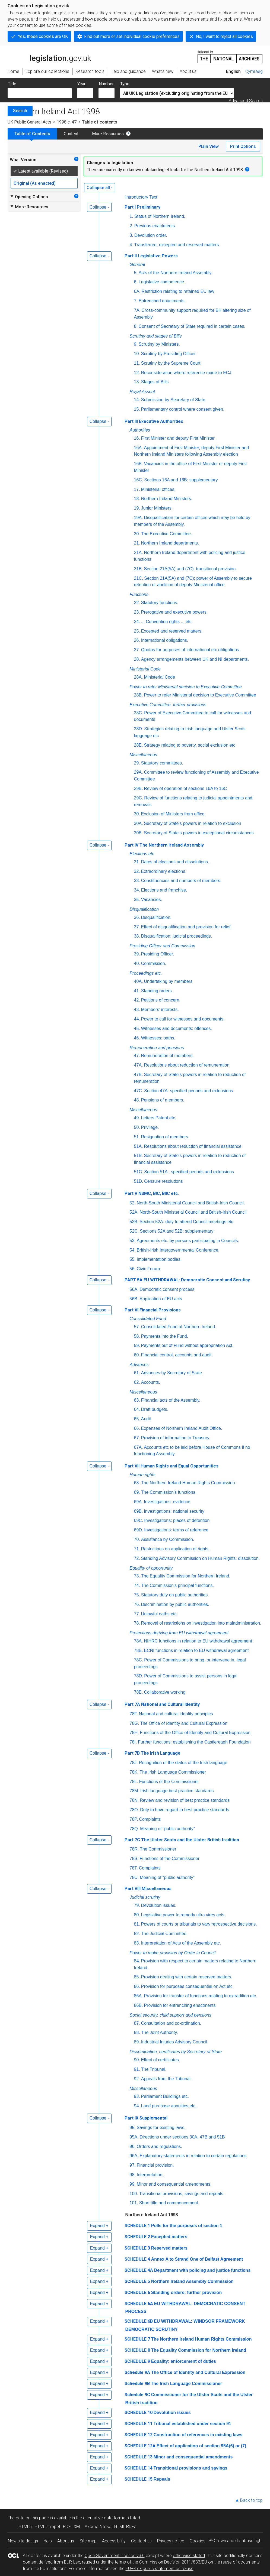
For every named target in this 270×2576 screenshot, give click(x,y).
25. (137, 631)
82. (137, 1933)
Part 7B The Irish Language (152, 1753)
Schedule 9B (137, 2383)
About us (65, 2540)
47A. (138, 1065)
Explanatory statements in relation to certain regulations (192, 2155)
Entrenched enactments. (162, 301)
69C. (138, 1520)
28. (137, 659)
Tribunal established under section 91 (192, 2423)
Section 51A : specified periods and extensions (189, 1171)
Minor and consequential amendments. (174, 2184)
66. (137, 1428)
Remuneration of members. (167, 1055)
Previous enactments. (155, 225)
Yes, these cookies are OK (43, 36)
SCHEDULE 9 (137, 2361)
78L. (134, 1781)
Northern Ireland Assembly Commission (192, 2281)
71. (137, 1549)
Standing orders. (157, 991)
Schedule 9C (137, 2394)
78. (137, 1623)
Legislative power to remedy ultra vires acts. (183, 1915)
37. (137, 927)
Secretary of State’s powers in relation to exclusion (192, 823)
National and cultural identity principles (176, 1714)
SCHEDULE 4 (137, 2259)
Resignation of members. (165, 1137)
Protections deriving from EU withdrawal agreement (179, 1633)
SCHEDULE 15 (139, 2479)
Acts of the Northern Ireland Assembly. (175, 272)
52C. (134, 1231)
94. (137, 2106)
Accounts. (150, 1382)
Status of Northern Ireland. (159, 216)
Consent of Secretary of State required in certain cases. (192, 326)
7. (136, 301)
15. (137, 409)
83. (137, 1943)
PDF (67, 2526)
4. (131, 244)
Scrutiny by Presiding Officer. (169, 353)
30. (137, 814)
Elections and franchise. (164, 890)
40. (137, 963)
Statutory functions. (159, 602)
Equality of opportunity (151, 1568)
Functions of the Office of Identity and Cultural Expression (195, 1732)
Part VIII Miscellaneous (148, 1888)
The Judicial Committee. (164, 1933)
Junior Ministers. (157, 508)
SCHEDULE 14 (139, 2468)
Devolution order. (150, 235)
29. (137, 763)
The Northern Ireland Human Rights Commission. (188, 1482)
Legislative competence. (162, 282)
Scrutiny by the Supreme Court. (171, 363)
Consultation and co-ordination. (171, 2023)
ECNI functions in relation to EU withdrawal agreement (196, 1650)
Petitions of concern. (160, 1000)
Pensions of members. (162, 1100)
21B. (138, 568)
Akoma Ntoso (98, 2526)
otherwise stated (189, 2555)
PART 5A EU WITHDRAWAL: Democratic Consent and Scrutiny (187, 1279)
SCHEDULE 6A (139, 2303)
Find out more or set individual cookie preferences (132, 36)
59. (137, 1345)
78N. (134, 1800)
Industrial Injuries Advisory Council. (174, 2042)
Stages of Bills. (155, 382)
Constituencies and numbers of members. (181, 880)
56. (133, 1268)
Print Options (243, 146)
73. (137, 1576)
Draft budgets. (155, 1409)
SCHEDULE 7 (137, 2339)
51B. (138, 1155)
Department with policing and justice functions (202, 2270)
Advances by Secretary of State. (172, 1372)
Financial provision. (155, 2165)
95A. (134, 2137)
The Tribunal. (153, 2069)
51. (137, 1137)
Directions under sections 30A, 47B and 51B (182, 2137)
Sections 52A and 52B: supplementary (176, 1231)
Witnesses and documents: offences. (176, 1028)
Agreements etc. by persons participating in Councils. (188, 1240)
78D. (138, 1676)
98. (133, 2174)
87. (137, 2023)
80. (137, 1915)
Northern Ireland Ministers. (166, 498)
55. (133, 1259)
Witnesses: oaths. (158, 1038)
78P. (134, 1819)
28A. (138, 677)
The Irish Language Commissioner (172, 1772)
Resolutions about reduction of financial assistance (192, 1146)
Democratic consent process (166, 1289)
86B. (138, 2005)
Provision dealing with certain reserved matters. (186, 1977)
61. (137, 1372)
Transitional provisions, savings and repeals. (181, 2193)
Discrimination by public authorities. (175, 1604)
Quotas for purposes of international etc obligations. (190, 649)
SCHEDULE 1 (137, 2225)
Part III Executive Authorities (154, 421)
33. (137, 880)
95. (133, 2127)
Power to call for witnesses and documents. (183, 1019)
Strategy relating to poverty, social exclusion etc (189, 745)
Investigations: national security (174, 1511)
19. (137, 508)
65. (137, 1419)
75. (137, 1595)
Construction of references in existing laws (198, 2434)
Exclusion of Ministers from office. (173, 814)
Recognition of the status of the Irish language (183, 1762)
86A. (138, 1996)
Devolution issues (172, 2412)
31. (137, 862)
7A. (137, 310)
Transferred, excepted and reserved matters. (177, 244)
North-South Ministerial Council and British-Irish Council (192, 1212)
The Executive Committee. (166, 534)
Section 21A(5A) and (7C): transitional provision (190, 568)
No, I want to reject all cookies (224, 36)
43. (137, 1009)
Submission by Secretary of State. (174, 399)
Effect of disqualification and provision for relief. (186, 927)
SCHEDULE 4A (139, 2270)
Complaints (150, 1819)
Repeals (162, 2479)
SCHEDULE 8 (137, 2350)
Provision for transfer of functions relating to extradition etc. (200, 1996)
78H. (134, 1732)
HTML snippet (47, 2526)
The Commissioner (158, 1849)
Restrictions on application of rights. (175, 1549)
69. (137, 1492)
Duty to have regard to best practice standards (184, 1809)
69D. (138, 1530)
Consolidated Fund (148, 1318)
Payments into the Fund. (164, 1336)
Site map (88, 2540)
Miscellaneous (143, 755)
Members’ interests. (160, 1009)
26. (137, 640)
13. (137, 382)
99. (133, 2184)
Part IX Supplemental (146, 2118)
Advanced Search (246, 100)
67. (137, 1438)
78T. (134, 1868)
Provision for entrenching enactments (179, 2005)
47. (137, 1055)
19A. (138, 517)
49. (137, 1118)
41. (137, 991)
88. (137, 2032)
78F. (134, 1714)
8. (136, 326)
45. (137, 1028)
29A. (138, 772)
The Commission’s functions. (168, 1492)
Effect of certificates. (160, 2059)
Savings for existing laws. (161, 2127)
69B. (138, 1511)
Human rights (142, 1474)
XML (78, 2526)
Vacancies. (151, 899)
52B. (134, 1221)
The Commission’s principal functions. (177, 1585)
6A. (137, 291)
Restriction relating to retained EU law (178, 291)
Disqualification (144, 909)
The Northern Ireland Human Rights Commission (201, 2339)
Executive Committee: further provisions (168, 704)
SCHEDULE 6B (139, 2321)
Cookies (197, 2540)
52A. (134, 1212)
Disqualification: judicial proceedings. (176, 936)
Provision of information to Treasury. (175, 1438)
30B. (138, 833)
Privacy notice (170, 2540)
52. (133, 1203)
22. (137, 602)
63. (137, 1400)
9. (136, 344)
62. (137, 1382)
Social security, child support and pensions (170, 2015)
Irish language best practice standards (177, 1790)
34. (137, 890)
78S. (134, 1858)
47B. (138, 1074)
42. (137, 1000)
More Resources (108, 133)
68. (137, 1482)
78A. (138, 1641)
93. (137, 2096)
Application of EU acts (160, 1299)
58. (137, 1336)
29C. (138, 798)
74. (137, 1585)
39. (137, 954)
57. (137, 1326)
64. (137, 1409)
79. (137, 1905)
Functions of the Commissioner (169, 1781)
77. (137, 1614)
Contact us (141, 2540)
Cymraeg (254, 71)
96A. (134, 2155)
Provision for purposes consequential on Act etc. (187, 1986)
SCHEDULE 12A (140, 2445)
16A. (138, 447)
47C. (138, 1090)
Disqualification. (156, 917)
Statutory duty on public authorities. (175, 1595)
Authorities (140, 430)
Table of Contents (32, 133)
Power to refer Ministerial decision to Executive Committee (186, 687)
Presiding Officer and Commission (162, 946)
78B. (138, 1650)
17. (137, 489)
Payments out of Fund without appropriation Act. (187, 1345)
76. (137, 1604)
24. (137, 621)
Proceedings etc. (146, 973)
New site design (23, 2540)
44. (137, 1019)
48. (137, 1100)
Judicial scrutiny (145, 1897)
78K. (134, 1772)
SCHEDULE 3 (137, 2248)
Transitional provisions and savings (190, 2468)
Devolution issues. (158, 1905)
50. (137, 1127)
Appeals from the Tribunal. (166, 2078)
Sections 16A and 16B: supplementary (181, 480)
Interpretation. (150, 2174)
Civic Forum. (149, 1268)
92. (137, 2078)
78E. (138, 1692)
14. (137, 399)
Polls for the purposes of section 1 (186, 2225)
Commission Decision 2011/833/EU (173, 2562)
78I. (133, 1742)
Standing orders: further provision (186, 2292)
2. (131, 225)
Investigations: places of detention (176, 1520)
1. (131, 216)
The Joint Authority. (159, 2032)
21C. (138, 578)
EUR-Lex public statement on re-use (159, 2568)
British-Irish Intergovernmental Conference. (178, 1250)
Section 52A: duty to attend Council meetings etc (186, 1221)
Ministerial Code (145, 669)
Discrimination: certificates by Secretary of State (176, 2051)
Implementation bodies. (159, 1259)
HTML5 (25, 2526)
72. (137, 1558)
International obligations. (164, 640)
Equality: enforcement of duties (183, 2361)
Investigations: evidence (167, 1501)
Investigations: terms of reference (176, 1530)
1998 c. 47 (67, 122)
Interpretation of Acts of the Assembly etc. (181, 1943)
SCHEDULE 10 (139, 2412)
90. (137, 2059)
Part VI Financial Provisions (153, 1310)
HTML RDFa (125, 2526)
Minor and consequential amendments (193, 2457)
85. (137, 1977)
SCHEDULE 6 (137, 2292)
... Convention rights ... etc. (167, 621)
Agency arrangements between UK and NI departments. (195, 659)
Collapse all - (100, 187)
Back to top (251, 2500)
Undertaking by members (168, 981)
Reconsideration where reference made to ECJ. (187, 372)
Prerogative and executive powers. (174, 612)
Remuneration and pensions (157, 1047)
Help (47, 2540)
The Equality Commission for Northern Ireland (198, 2350)
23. (137, 612)
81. (137, 1924)
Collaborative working (164, 1692)
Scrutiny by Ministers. (159, 344)
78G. (134, 1723)
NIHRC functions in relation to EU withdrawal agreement (198, 1641)
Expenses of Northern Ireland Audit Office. (181, 1428)
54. (133, 1250)
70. (137, 1539)
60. (137, 1355)
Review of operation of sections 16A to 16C (185, 788)
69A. (138, 1501)
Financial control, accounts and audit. (177, 1355)
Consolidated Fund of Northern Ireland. (178, 1326)
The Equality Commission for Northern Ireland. (185, 1576)
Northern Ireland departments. (170, 543)
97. (133, 2165)
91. (137, 2069)
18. (137, 498)
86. (137, 1986)
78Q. (134, 1828)
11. (137, 363)
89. (137, 2042)
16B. (138, 463)
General (137, 264)
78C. (138, 1660)
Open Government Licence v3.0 (115, 2555)
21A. (138, 552)
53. (133, 1240)
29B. (138, 788)
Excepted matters (169, 2236)
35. (137, 899)
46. (137, 1038)
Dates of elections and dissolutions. (175, 862)
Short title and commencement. (169, 2203)
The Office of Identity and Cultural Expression (183, 1723)
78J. (134, 1762)
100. (134, 2193)
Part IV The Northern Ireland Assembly (164, 845)
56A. (134, 1289)
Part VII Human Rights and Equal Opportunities (171, 1466)
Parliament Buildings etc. (165, 2096)
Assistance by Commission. (167, 1539)
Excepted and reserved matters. (172, 631)
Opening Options (29, 196)
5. (136, 272)
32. (137, 871)
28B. (138, 695)
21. (137, 543)
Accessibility (114, 2540)
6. (136, 282)
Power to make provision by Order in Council (173, 1952)
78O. (134, 1809)
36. (137, 917)
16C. (138, 480)
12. (137, 372)
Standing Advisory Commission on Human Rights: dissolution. (200, 1558)
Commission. (153, 963)
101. (134, 2203)
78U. (134, 1877)
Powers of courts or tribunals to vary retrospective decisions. (199, 1924)
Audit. (146, 1419)
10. (137, 353)
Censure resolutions (163, 1181)
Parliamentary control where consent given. (182, 409)
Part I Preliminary (142, 207)
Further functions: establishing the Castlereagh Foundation (194, 1742)
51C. (138, 1171)
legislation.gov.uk (49, 56)
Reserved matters (169, 2248)
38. (137, 936)
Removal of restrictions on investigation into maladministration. (201, 1623)
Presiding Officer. (157, 954)
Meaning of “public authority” (167, 1828)
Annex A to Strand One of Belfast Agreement (197, 2259)
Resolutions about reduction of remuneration (186, 1065)
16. (137, 438)
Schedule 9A (137, 2372)
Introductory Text (141, 197)
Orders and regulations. (159, 2146)
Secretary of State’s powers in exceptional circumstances (198, 833)
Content (71, 133)
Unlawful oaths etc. (159, 1614)
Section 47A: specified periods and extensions (188, 1090)
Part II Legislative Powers (151, 255)
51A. (138, 1146)
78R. (134, 1849)
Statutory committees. (162, 763)
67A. (138, 1447)
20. (137, 534)
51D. (138, 1181)
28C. (138, 713)
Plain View (208, 146)
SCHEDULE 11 (139, 2423)
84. (137, 1961)
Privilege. (150, 1127)
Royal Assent (142, 391)
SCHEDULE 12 (139, 2434)
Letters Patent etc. (158, 1118)
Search (20, 110)
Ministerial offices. (158, 489)
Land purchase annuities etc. (169, 2106)
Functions (139, 594)
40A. (138, 981)
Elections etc (142, 853)
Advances (139, 1364)
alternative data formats (106, 2517)
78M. (134, 1790)
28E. (138, 745)
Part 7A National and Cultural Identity (162, 1704)
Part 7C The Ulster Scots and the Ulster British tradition (182, 1839)
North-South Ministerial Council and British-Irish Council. (191, 1203)
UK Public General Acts (29, 122)
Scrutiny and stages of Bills (156, 336)
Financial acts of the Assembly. (170, 1400)
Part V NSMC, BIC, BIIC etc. (152, 1193)
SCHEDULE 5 (137, 2281)
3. (131, 235)
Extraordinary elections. (163, 871)
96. (133, 2146)
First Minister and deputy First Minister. (178, 438)
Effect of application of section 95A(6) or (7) (201, 2446)
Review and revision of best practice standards (185, 1800)
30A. (138, 823)
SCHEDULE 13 (139, 2457)
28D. (138, 729)
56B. (134, 1299)
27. (137, 649)
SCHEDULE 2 (137, 2236)
